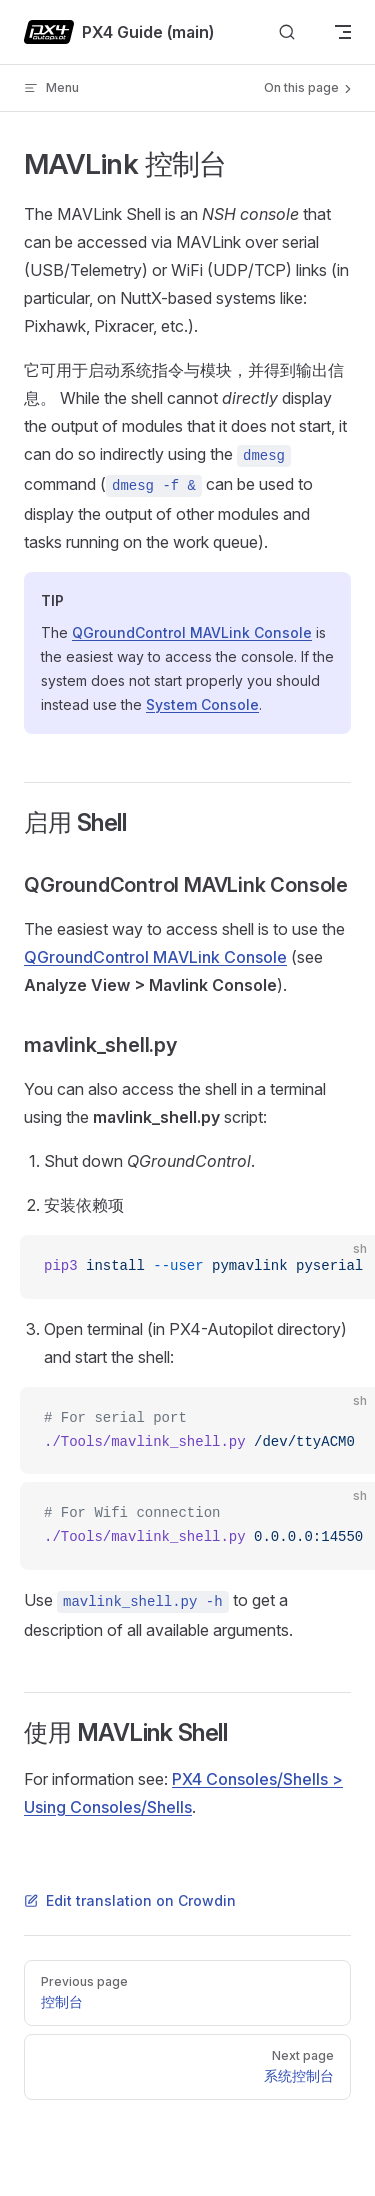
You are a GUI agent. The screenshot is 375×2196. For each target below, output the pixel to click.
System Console (202, 704)
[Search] (287, 32)
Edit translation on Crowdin (130, 1900)
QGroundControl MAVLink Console (192, 632)
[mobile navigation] (343, 32)
